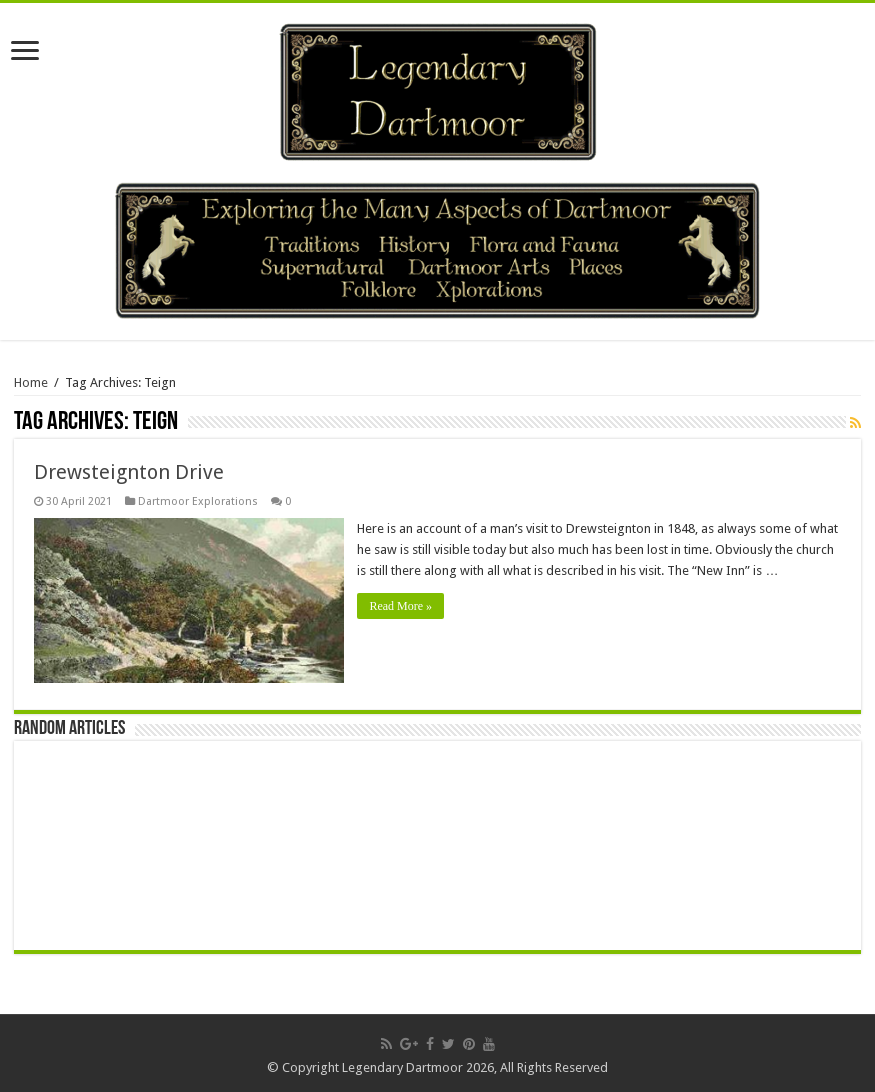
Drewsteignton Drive (129, 472)
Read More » (402, 606)
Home (31, 382)
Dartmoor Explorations (198, 501)
